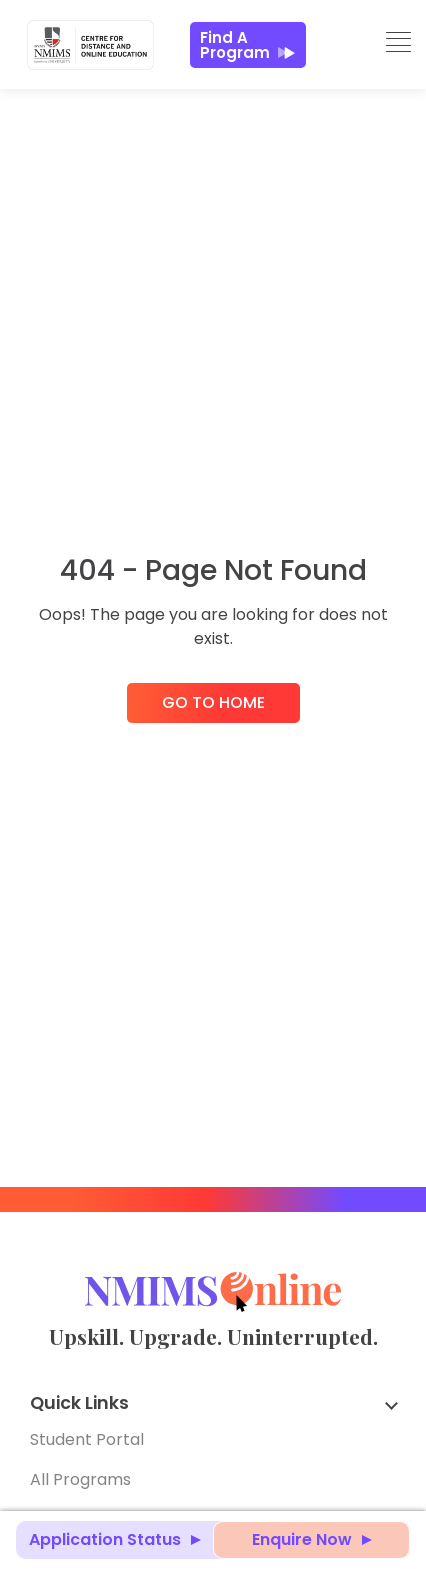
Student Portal (87, 1439)
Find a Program (248, 45)
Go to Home (213, 702)
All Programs (80, 1479)
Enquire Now (302, 1539)
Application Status (105, 1539)
